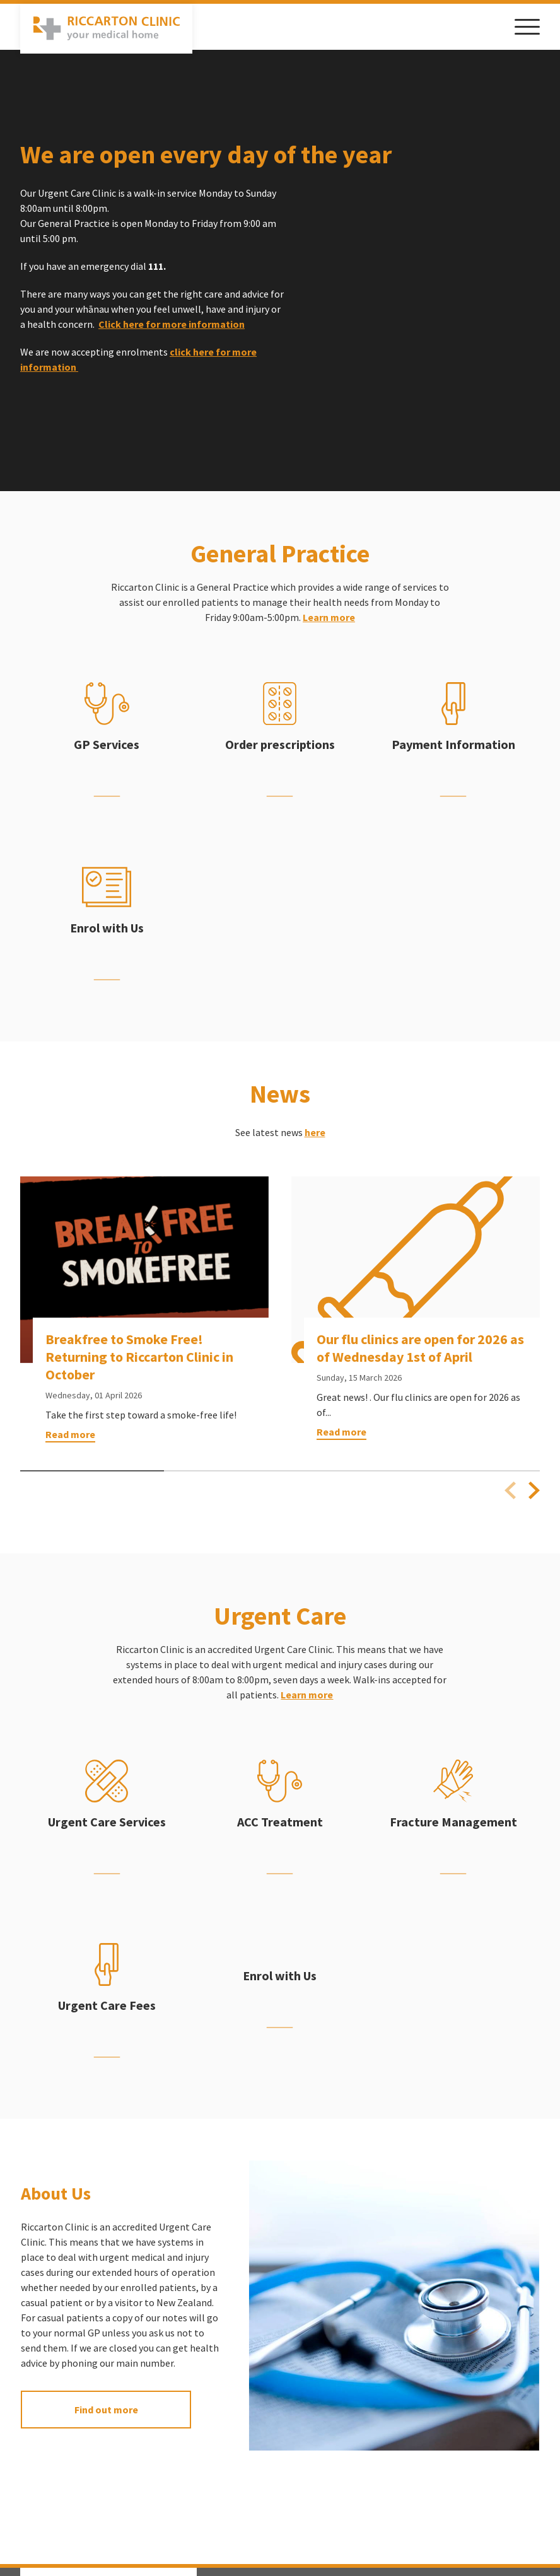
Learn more (329, 619)
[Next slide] (534, 1492)
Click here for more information (171, 326)
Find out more (106, 2411)
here (315, 1134)
